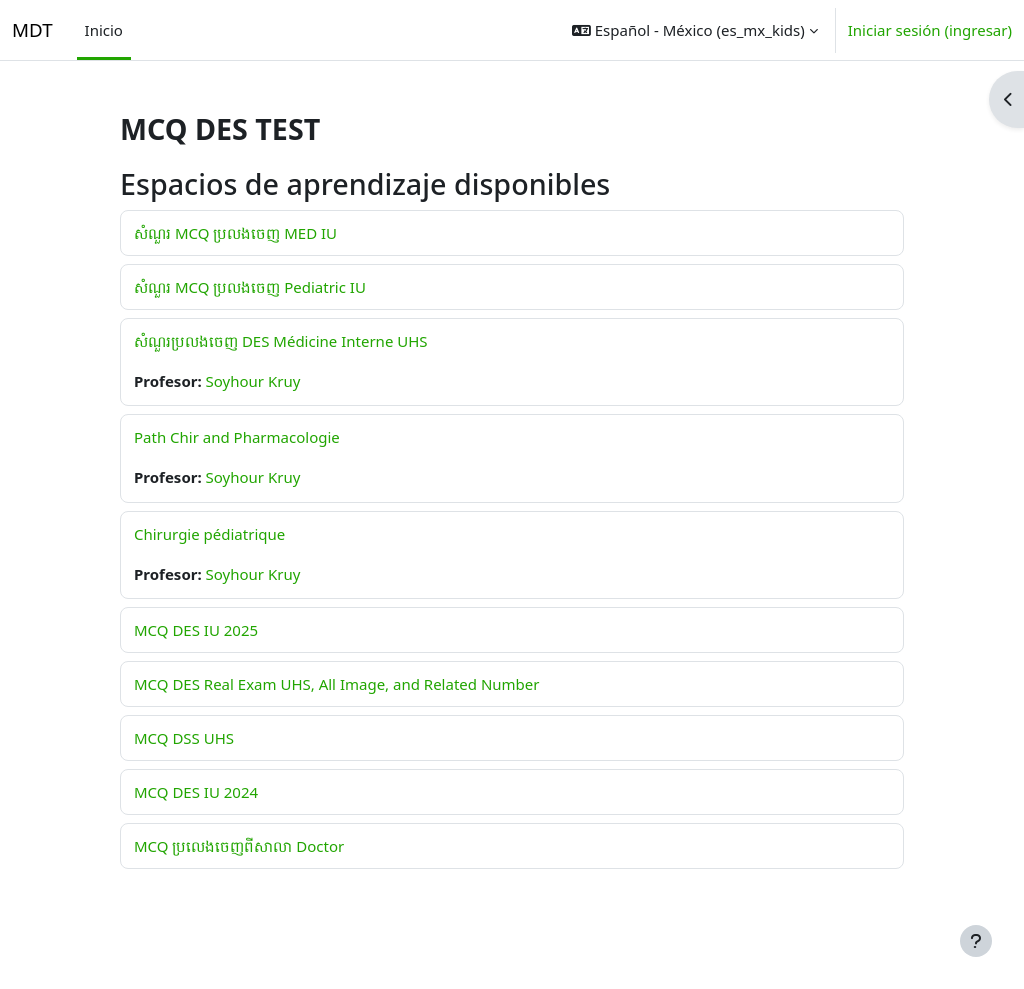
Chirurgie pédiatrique (209, 534)
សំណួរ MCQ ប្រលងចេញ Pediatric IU (250, 287)
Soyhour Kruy (253, 381)
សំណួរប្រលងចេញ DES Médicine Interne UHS (281, 341)
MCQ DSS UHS (184, 738)
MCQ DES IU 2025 (196, 630)
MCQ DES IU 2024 (196, 792)
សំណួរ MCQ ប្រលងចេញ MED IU (235, 233)
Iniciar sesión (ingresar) (930, 30)
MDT (32, 29)
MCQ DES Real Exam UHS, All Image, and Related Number (336, 684)
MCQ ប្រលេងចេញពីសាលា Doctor (239, 846)
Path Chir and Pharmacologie (237, 437)
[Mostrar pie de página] (976, 941)
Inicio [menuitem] (104, 30)
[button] (695, 30)
